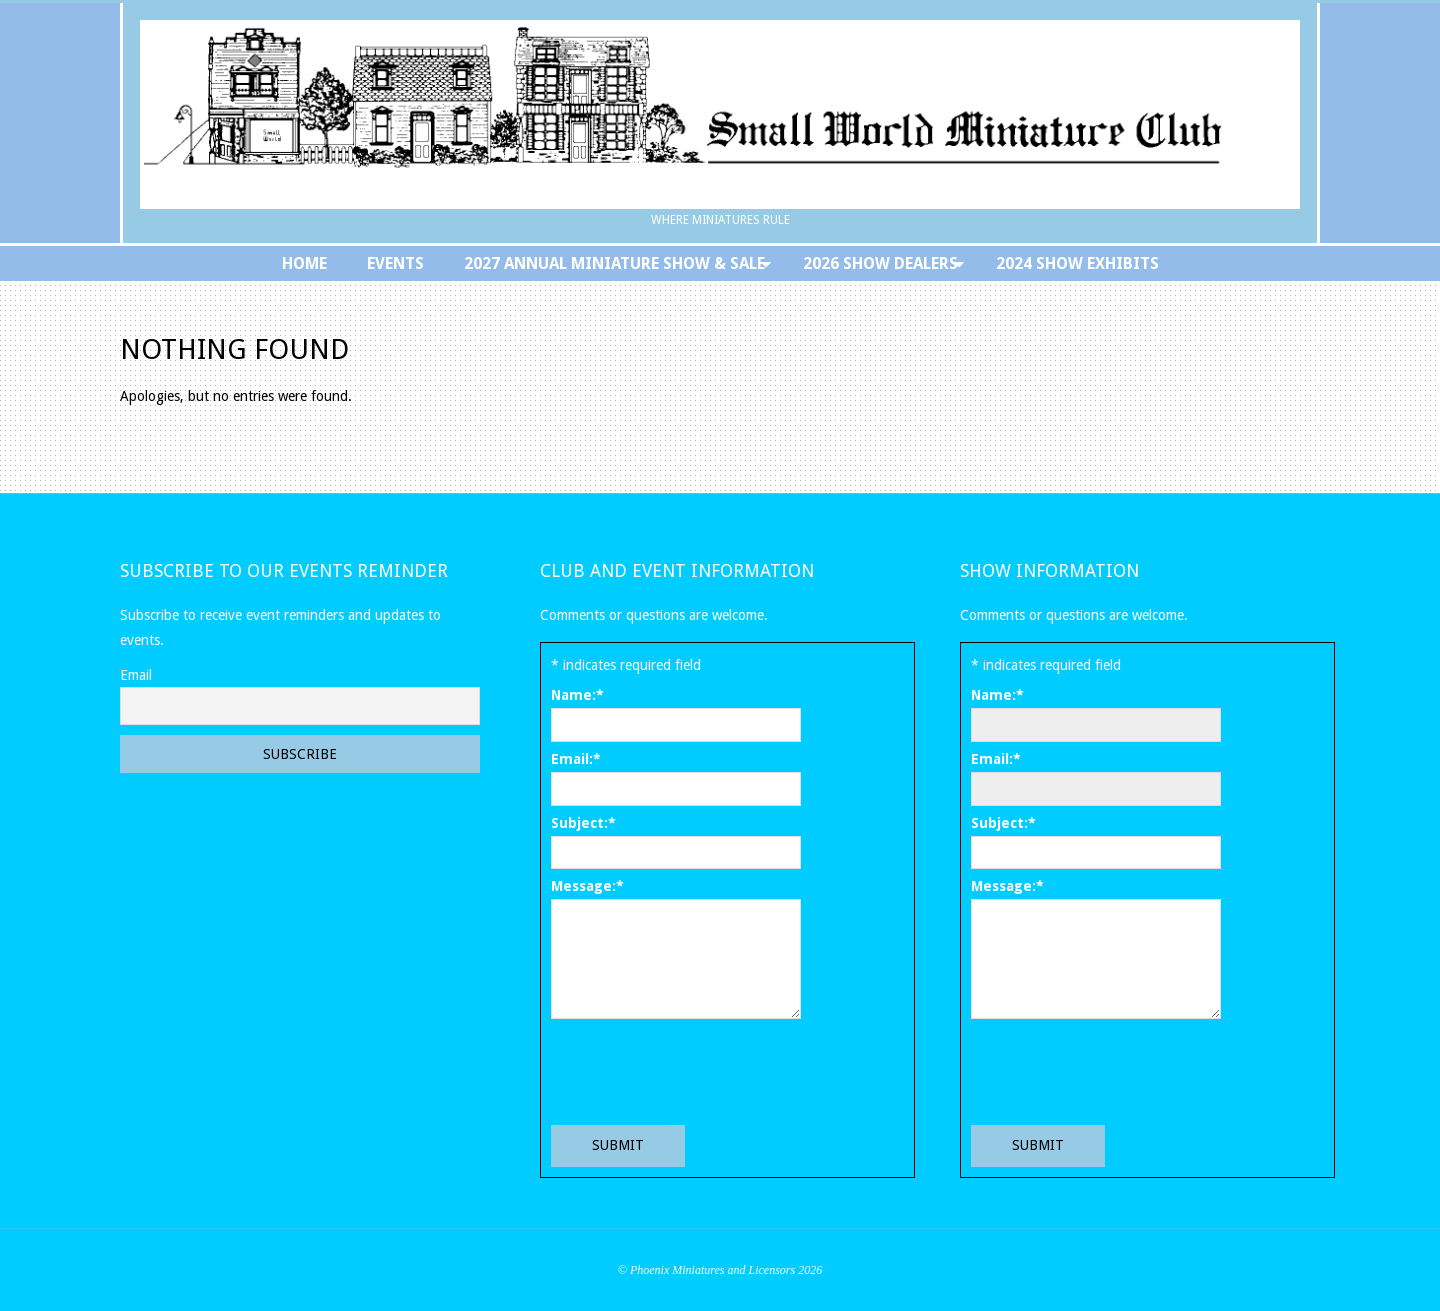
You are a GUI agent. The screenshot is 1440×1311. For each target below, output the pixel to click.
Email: (576, 759)
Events (395, 263)
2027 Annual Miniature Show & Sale (614, 263)
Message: (587, 886)
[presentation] (703, 1071)
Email (136, 675)
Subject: (583, 823)
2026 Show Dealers (880, 263)
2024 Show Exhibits (1077, 263)
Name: (577, 695)
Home (304, 263)
